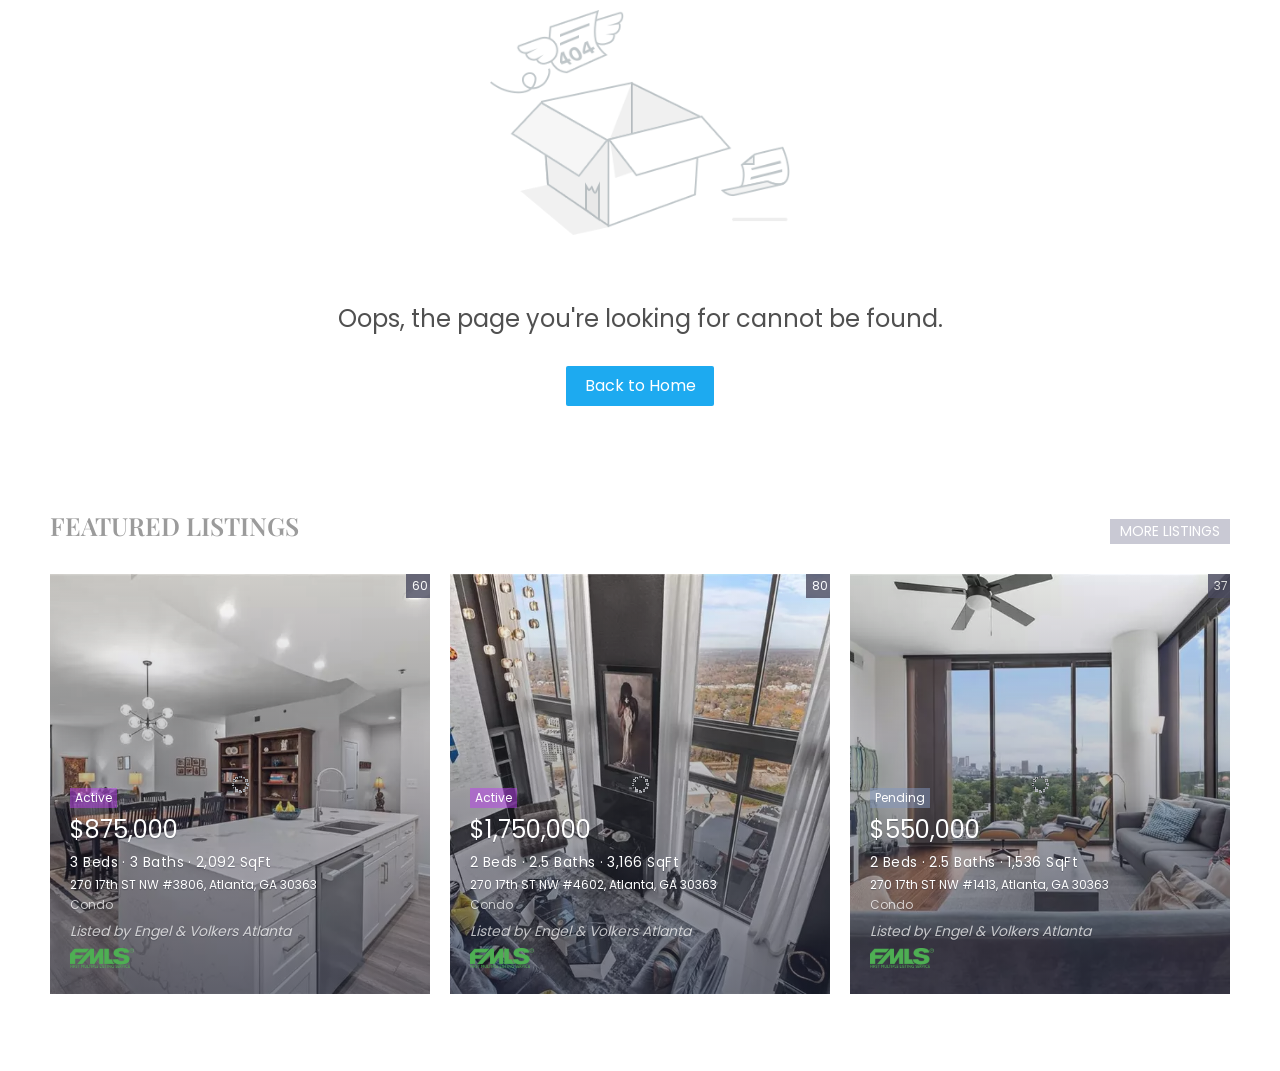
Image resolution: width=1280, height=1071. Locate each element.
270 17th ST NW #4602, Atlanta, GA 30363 (593, 884)
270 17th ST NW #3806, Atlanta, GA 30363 (193, 884)
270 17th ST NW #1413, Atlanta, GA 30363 (989, 884)
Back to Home (640, 385)
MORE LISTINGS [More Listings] (1170, 531)
